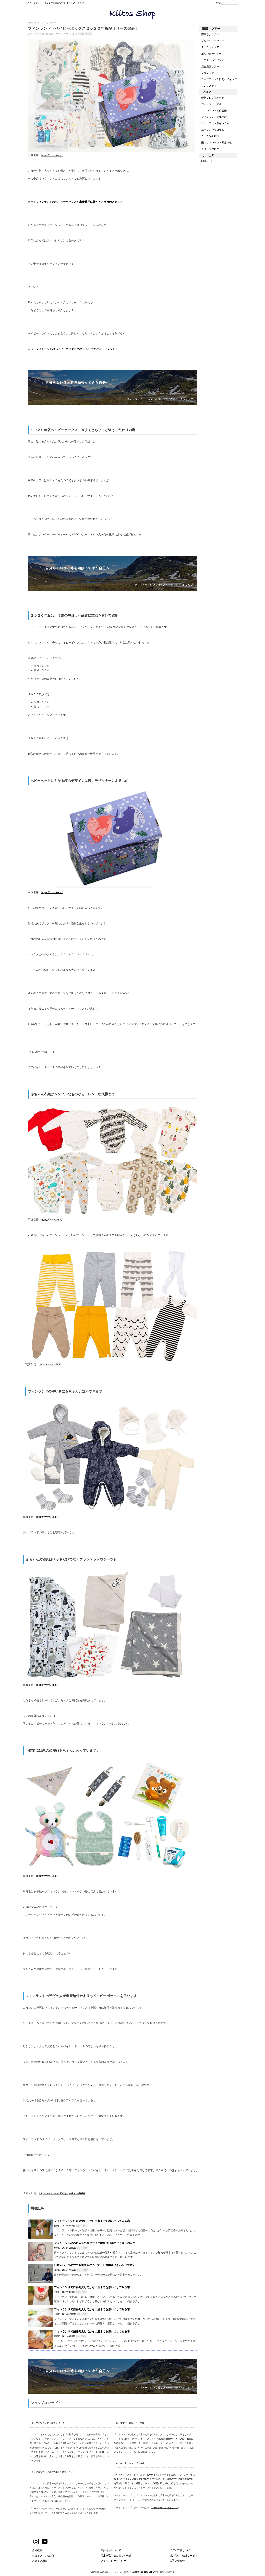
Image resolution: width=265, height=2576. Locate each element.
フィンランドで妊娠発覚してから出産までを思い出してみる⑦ (92, 2309)
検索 (217, 3)
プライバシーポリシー (113, 2560)
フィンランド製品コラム (214, 123)
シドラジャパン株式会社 (121, 2572)
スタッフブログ (209, 149)
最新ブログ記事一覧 (211, 97)
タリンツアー (207, 72)
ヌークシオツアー (210, 47)
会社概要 (37, 2550)
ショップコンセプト (43, 2555)
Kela (49, 1024)
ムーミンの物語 (209, 136)
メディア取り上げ (180, 2550)
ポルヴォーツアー (210, 53)
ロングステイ (207, 85)
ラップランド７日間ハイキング (218, 79)
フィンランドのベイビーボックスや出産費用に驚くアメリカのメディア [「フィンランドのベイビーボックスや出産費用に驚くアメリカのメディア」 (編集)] (79, 201)
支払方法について (111, 2550)
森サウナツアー (209, 34)
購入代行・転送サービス (183, 2555)
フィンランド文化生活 (213, 116)
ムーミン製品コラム (211, 129)
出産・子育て (85, 34)
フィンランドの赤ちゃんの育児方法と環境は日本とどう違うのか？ (94, 2243)
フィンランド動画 (210, 104)
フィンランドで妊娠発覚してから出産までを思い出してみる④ (92, 2287)
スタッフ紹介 (39, 2560)
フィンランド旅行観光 (213, 110)
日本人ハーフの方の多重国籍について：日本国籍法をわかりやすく (94, 2265)
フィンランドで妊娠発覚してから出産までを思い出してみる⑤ (92, 2221)
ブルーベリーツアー (211, 40)
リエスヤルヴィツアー (213, 60)
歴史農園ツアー (209, 66)
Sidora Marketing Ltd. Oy (144, 2572)
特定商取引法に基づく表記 (116, 2555)
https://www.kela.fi (52, 155)
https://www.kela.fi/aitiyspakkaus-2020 (62, 2193)
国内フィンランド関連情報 (215, 142)
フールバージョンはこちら (164, 2507)
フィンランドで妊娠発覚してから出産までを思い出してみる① (92, 2331)
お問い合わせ (207, 161)
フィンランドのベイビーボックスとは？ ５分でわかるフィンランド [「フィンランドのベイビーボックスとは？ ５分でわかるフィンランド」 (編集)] (77, 348)
